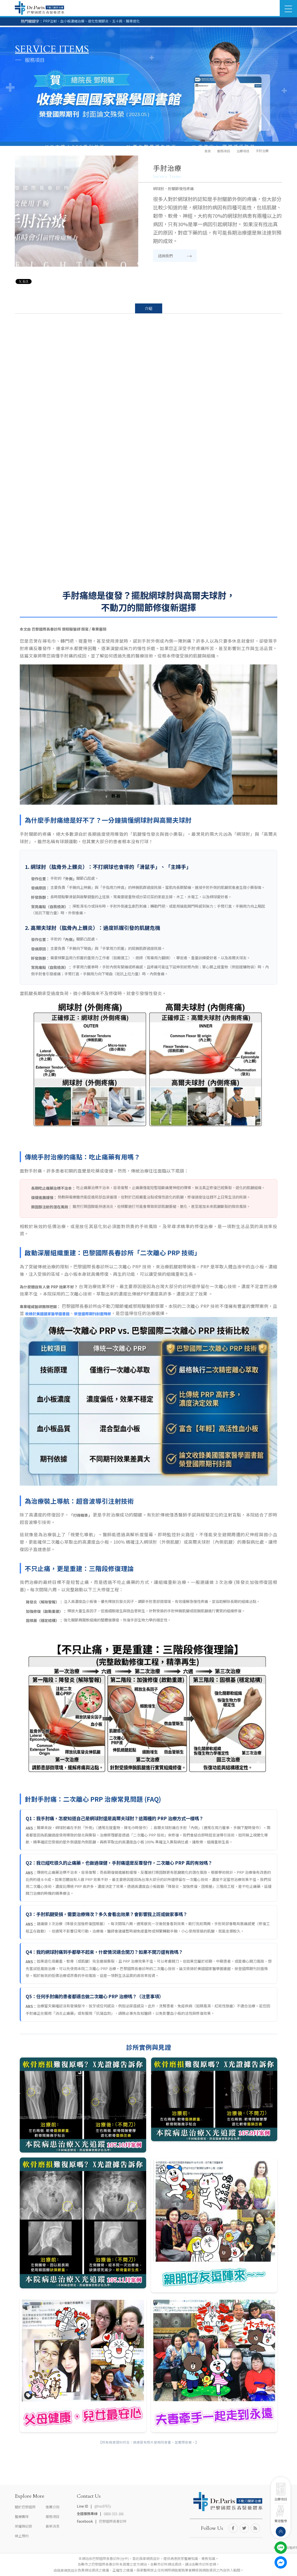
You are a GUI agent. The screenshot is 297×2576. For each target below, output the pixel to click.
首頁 (207, 151)
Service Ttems (167, 176)
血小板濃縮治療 (72, 21)
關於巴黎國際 (25, 2506)
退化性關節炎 (98, 21)
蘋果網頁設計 (67, 2570)
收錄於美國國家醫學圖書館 (47, 1314)
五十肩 (117, 21)
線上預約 (22, 2535)
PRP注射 (50, 21)
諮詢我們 (175, 255)
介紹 (148, 308)
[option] (18, 214)
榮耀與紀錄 (23, 2526)
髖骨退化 (133, 21)
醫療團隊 (22, 2516)
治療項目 (243, 151)
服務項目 (223, 151)
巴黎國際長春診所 (113, 2521)
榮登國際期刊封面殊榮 (92, 1314)
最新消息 (52, 2526)
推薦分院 (52, 2506)
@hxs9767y (102, 2506)
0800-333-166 (113, 2513)
